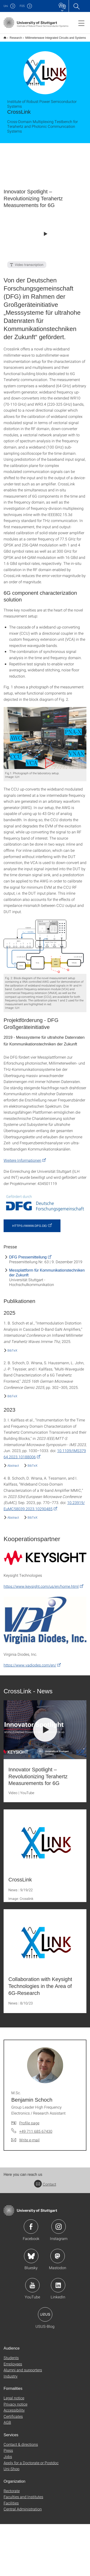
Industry (11, 2427)
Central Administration (23, 2561)
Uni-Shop (11, 2520)
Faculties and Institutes (23, 2548)
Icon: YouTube (32, 2337)
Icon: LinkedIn (58, 2337)
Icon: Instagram (58, 2279)
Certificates (13, 2468)
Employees (13, 2415)
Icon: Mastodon (57, 2308)
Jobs (8, 2508)
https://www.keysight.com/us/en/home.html (41, 1638)
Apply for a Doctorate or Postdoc (31, 2514)
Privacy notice (15, 2455)
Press (8, 2502)
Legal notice (14, 2449)
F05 (22, 6)
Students (11, 2409)
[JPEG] (45, 790)
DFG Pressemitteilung (28, 1309)
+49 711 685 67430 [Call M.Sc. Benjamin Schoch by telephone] (35, 2183)
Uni (6, 6)
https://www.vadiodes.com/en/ (30, 1716)
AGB (7, 2474)
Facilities (11, 2554)
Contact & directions (21, 2496)
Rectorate (12, 2542)
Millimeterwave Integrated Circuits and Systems (53, 36)
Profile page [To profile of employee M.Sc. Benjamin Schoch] (29, 2174)
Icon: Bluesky (31, 2308)
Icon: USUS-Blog (45, 2366)
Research (13, 36)
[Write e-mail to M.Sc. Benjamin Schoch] (25, 2192)
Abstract (13, 1517)
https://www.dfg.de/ (29, 1278)
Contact (45, 2236)
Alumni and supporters (23, 2421)
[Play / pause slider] (33, 197)
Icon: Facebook (31, 2279)
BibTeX (12, 1402)
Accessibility (14, 2462)
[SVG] (45, 998)
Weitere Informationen (22, 1212)
